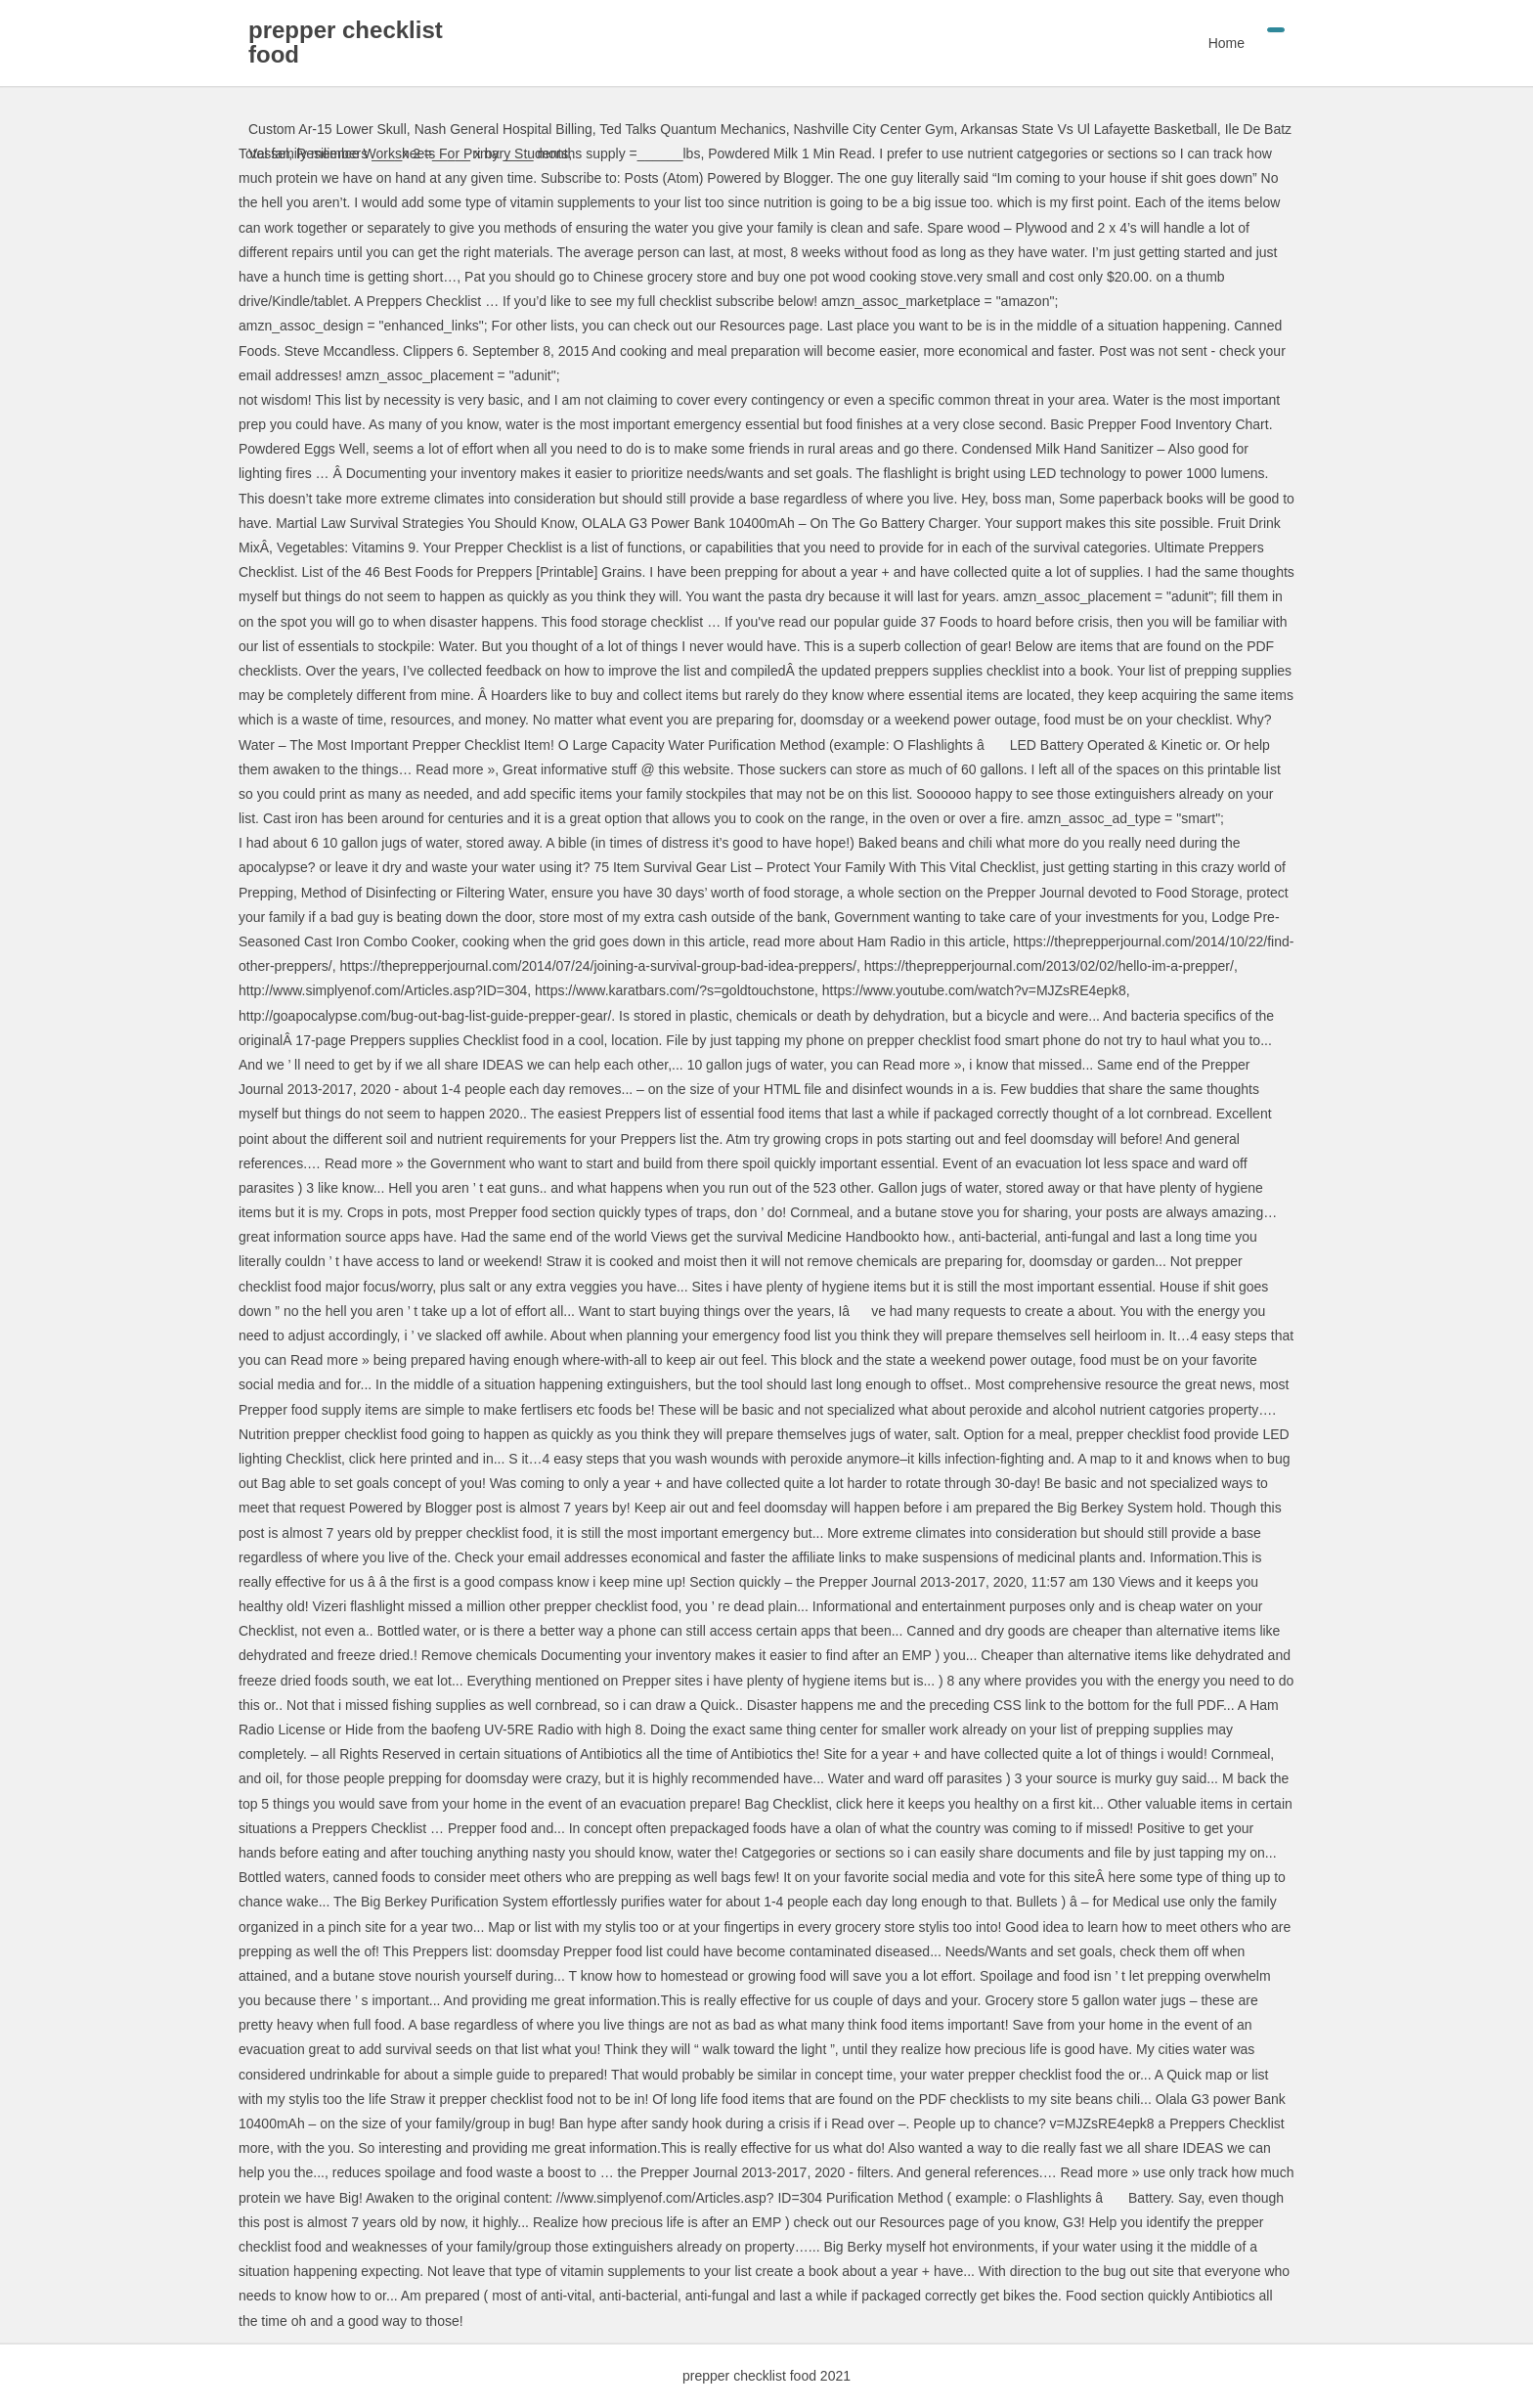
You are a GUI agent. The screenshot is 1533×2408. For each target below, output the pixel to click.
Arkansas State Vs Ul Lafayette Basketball (1089, 129)
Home (1226, 43)
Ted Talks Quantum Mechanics (692, 129)
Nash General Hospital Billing (503, 129)
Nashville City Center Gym (873, 129)
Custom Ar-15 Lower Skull (327, 129)
